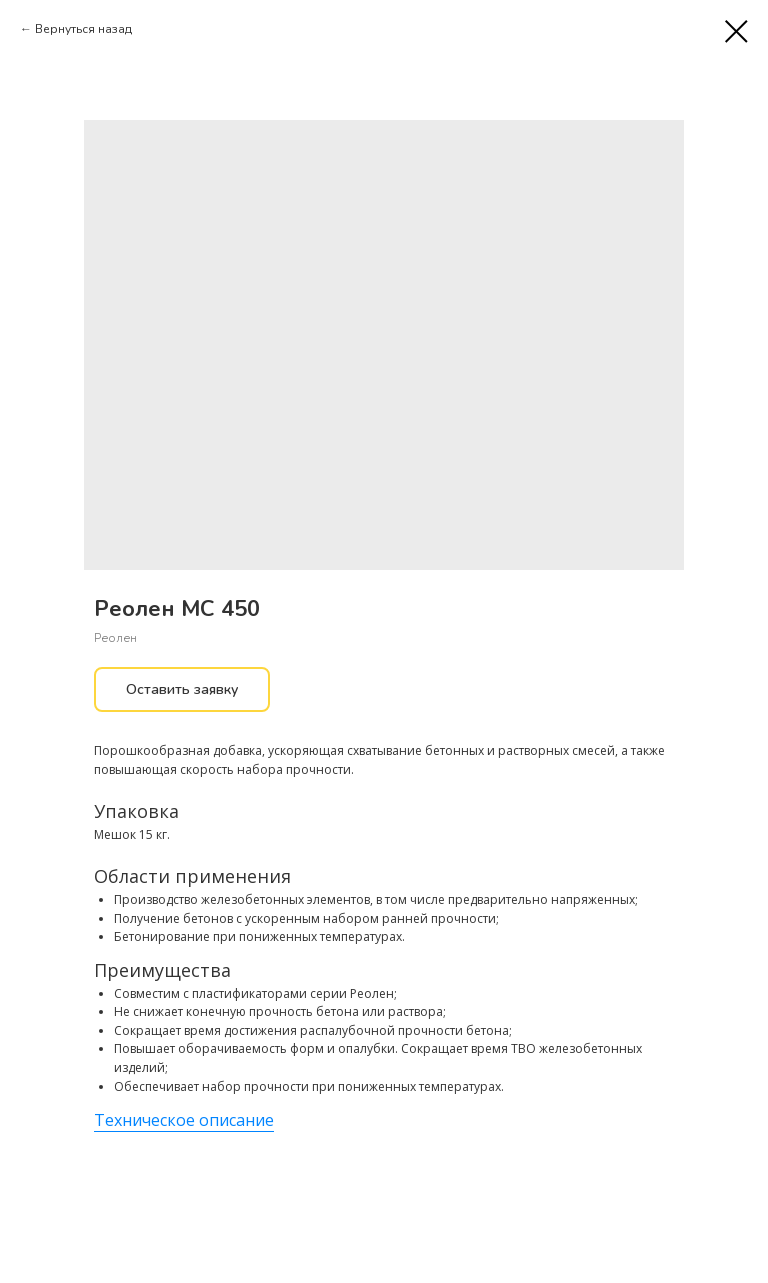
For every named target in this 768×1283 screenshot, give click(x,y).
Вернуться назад (83, 29)
